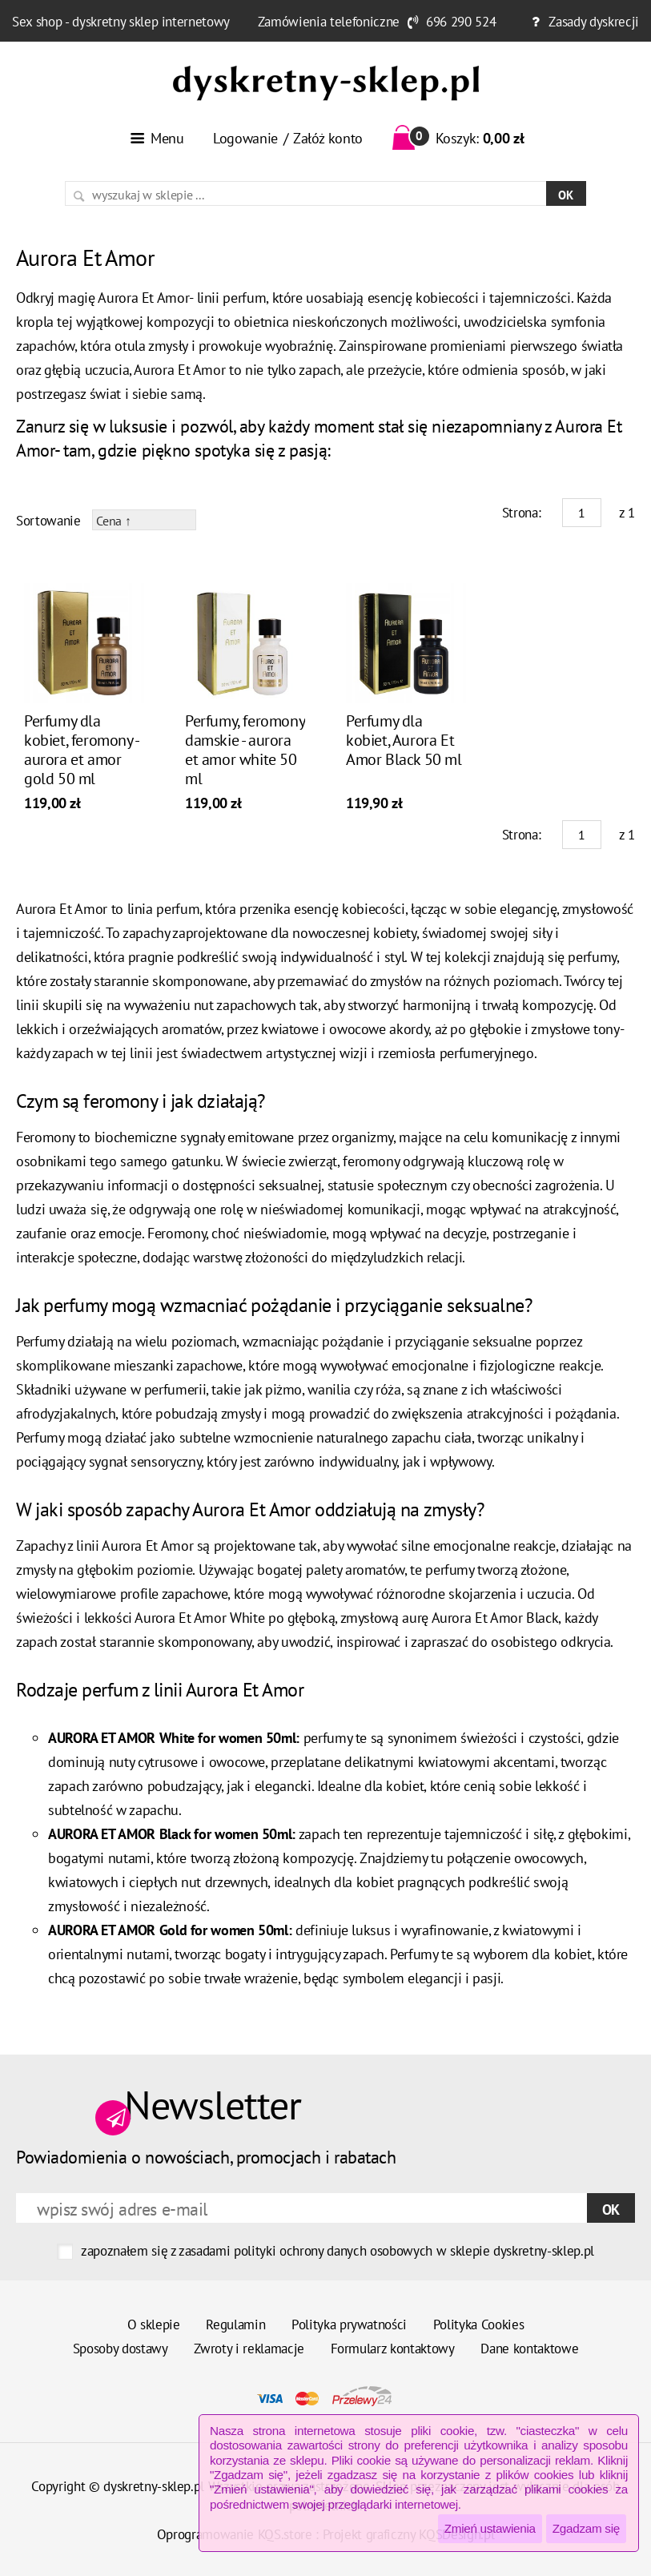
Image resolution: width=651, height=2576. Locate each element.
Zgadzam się (586, 2528)
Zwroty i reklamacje (249, 2348)
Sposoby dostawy (120, 2348)
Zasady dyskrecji (594, 21)
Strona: (521, 512)
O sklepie (153, 2324)
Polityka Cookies (478, 2324)
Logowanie (245, 138)
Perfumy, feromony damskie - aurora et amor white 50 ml (244, 749)
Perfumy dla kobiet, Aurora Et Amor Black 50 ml (404, 740)
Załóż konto (328, 138)
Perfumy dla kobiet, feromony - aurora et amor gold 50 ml (81, 749)
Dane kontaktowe (529, 2348)
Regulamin (235, 2324)
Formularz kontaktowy (393, 2348)
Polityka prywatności (349, 2324)
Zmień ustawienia (490, 2528)
